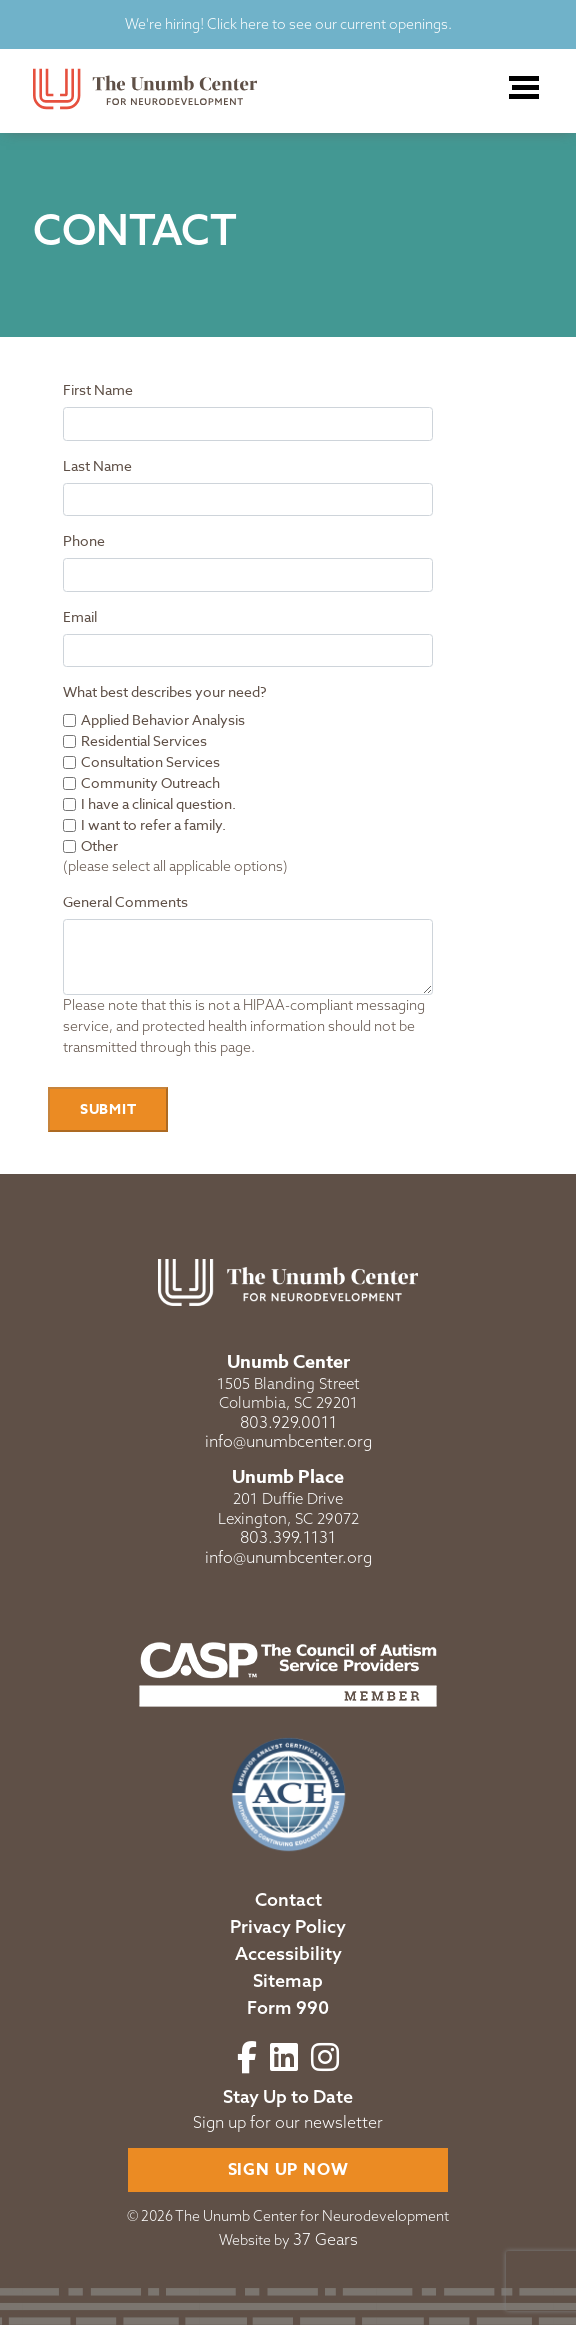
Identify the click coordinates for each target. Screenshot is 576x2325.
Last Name (97, 465)
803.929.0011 (288, 1422)
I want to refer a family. (153, 824)
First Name (98, 389)
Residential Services (144, 740)
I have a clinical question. (158, 803)
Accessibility (288, 1953)
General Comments (125, 901)
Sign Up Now (288, 2170)
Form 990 (288, 2007)
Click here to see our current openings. (328, 24)
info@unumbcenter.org (288, 1441)
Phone (84, 540)
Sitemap (288, 1980)
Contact (288, 1899)
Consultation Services (150, 761)
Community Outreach (150, 782)
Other (99, 845)
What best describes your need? (165, 691)
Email (80, 616)
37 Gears (325, 2239)
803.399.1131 (288, 1537)
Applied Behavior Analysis (163, 719)
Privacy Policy (288, 1926)
